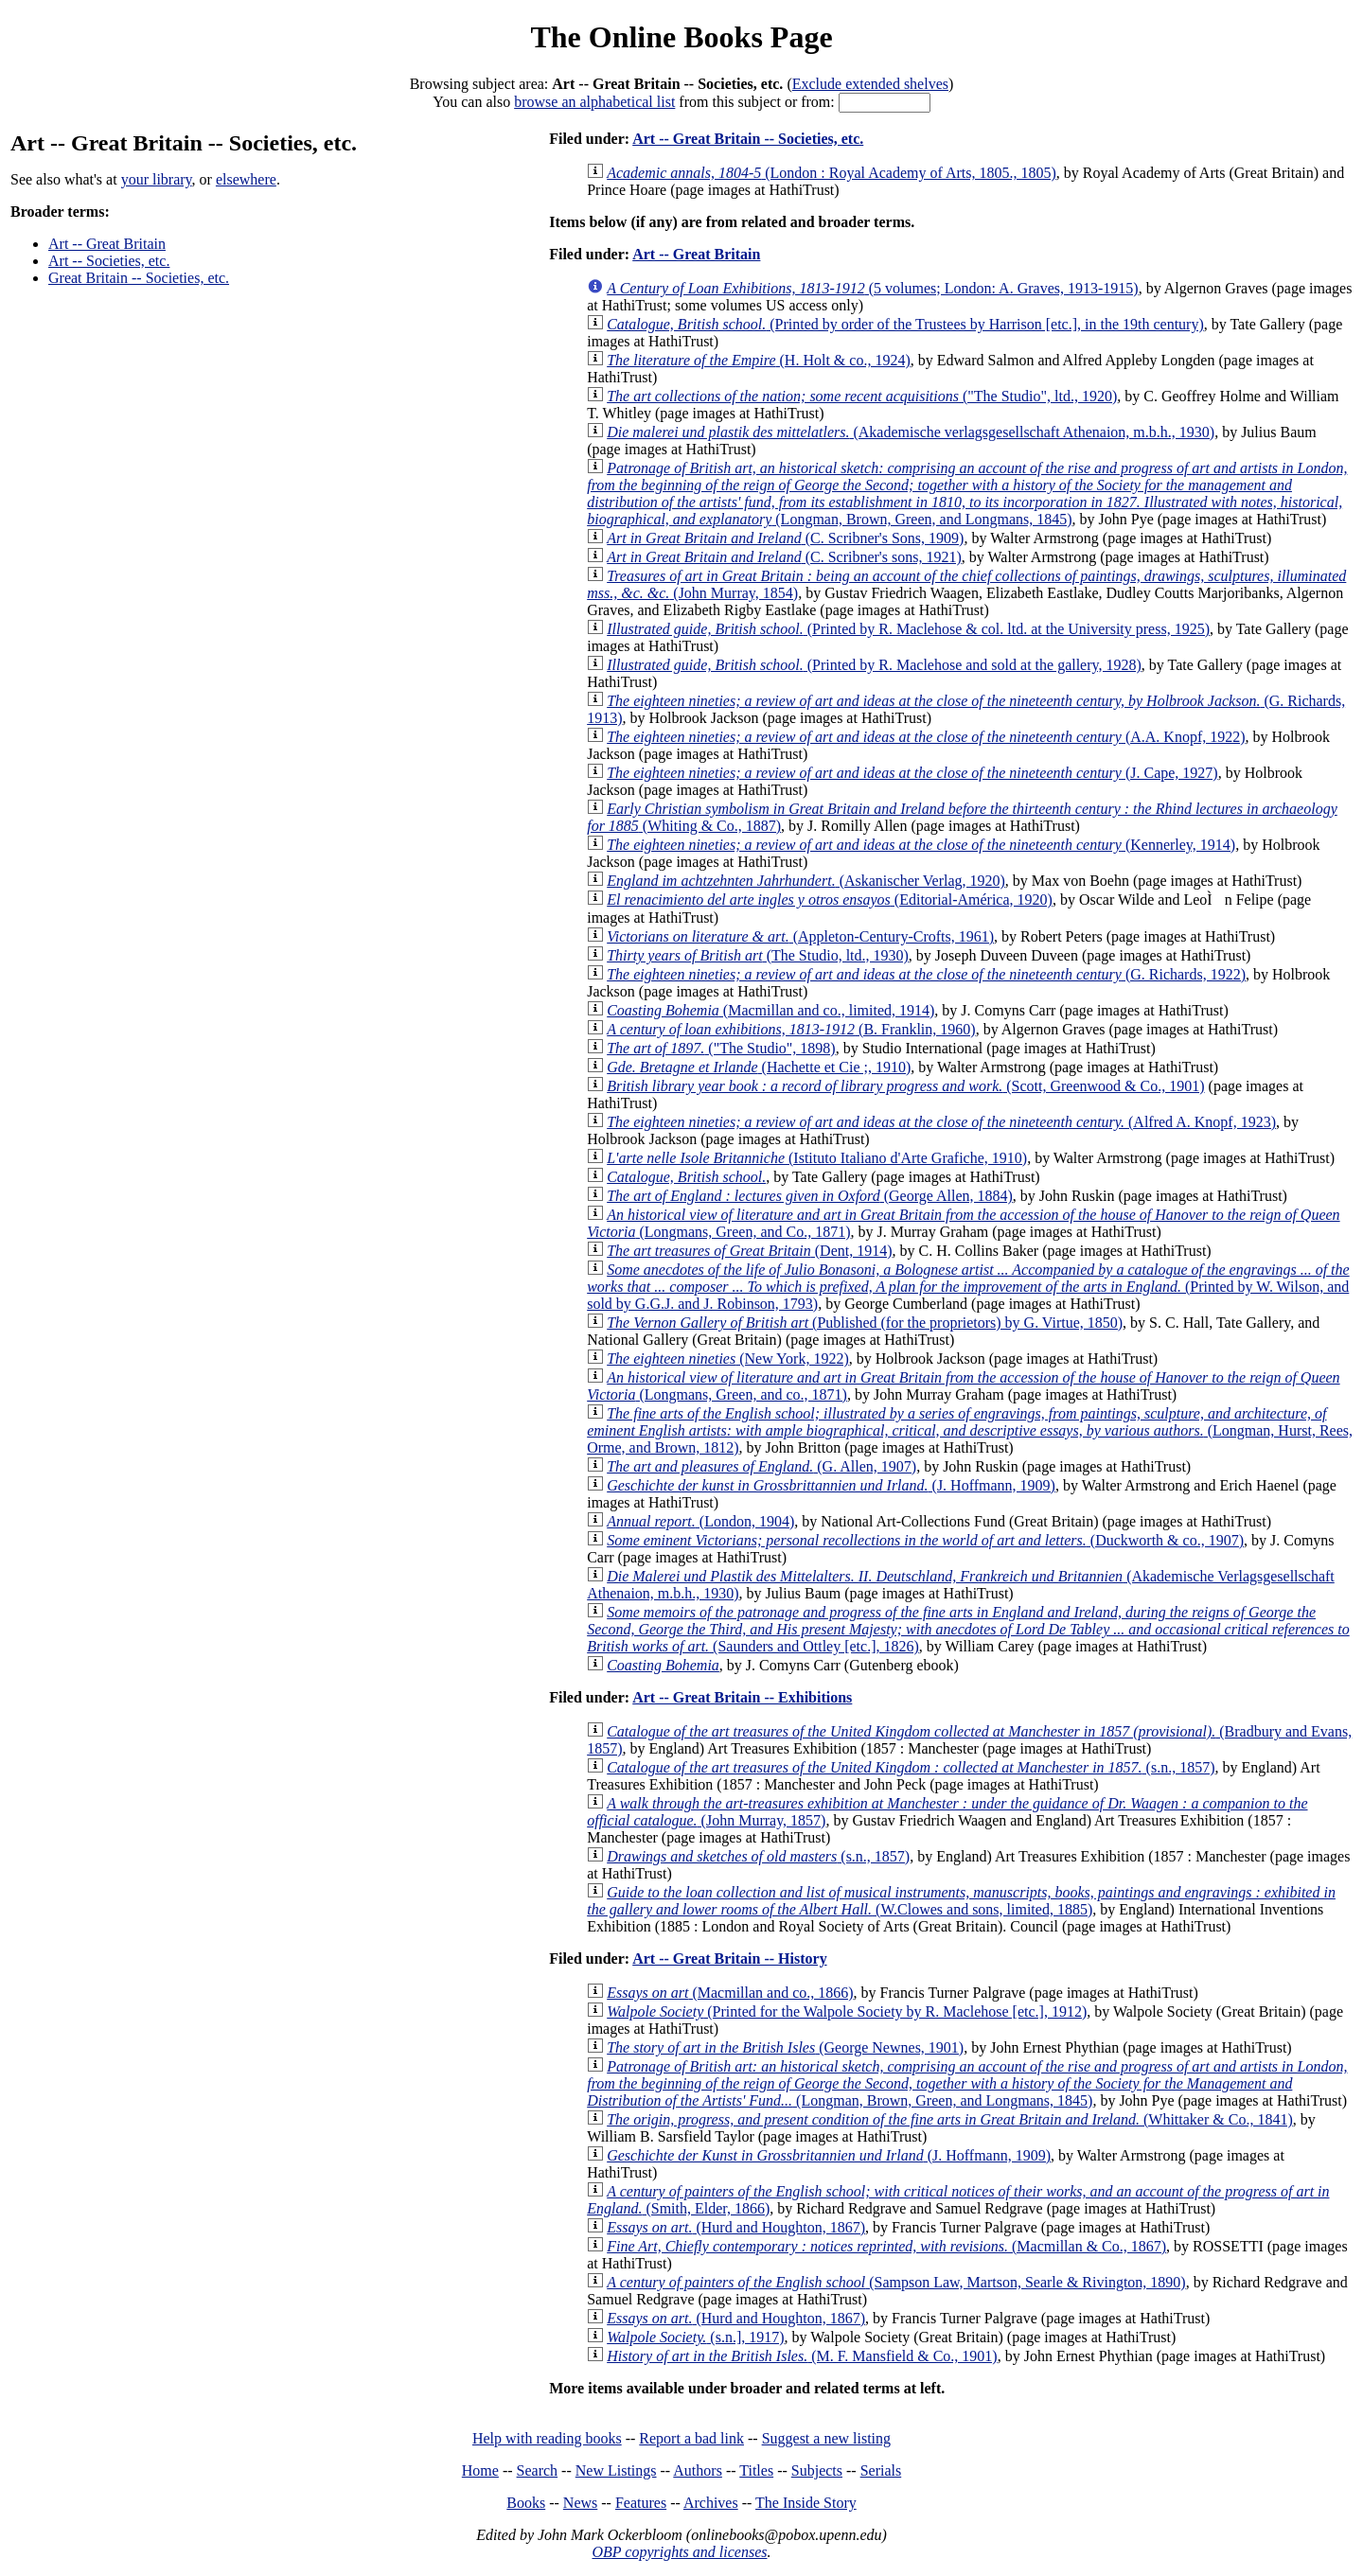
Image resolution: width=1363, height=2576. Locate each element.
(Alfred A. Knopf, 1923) (941, 1122)
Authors (697, 2470)
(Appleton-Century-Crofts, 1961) (800, 936)
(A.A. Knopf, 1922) (926, 737)
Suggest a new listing (826, 2438)
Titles (756, 2470)
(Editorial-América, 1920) (830, 899)
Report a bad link (691, 2438)
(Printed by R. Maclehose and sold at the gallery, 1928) (874, 665)
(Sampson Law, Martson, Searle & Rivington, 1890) (896, 2282)
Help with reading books (547, 2438)
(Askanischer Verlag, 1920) (806, 881)
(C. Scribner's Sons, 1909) (785, 538)
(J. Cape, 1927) (912, 773)
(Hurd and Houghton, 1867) (736, 2227)
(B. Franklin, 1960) (791, 1029)
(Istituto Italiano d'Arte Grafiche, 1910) (817, 1158)
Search (537, 2470)
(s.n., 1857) (910, 1767)
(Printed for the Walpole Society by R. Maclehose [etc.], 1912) (847, 2011)
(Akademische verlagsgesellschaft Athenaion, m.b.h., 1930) (910, 432)
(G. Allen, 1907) (761, 1466)
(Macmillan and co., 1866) (730, 1993)
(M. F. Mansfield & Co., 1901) (802, 2356)
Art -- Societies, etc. (108, 261)
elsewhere (246, 179)
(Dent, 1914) (749, 1251)
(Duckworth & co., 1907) (925, 1540)
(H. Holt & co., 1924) (759, 360)
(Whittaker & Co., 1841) (950, 2119)
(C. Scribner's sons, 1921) (784, 557)
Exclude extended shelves (870, 84)
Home (480, 2470)
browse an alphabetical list (594, 102)
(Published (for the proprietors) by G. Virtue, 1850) (865, 1322)
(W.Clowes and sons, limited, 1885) (961, 1900)
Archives (710, 2503)
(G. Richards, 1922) (926, 974)
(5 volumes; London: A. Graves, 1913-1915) (872, 288)
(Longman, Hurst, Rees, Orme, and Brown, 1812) (970, 1430)
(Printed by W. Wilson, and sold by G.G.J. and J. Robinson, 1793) (968, 1287)
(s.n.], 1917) (695, 2337)
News (580, 2503)
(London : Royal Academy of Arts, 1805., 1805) (831, 173)
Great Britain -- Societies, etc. (138, 278)
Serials (881, 2470)
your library (156, 179)
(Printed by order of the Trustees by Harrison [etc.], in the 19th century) (905, 324)
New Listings (616, 2470)
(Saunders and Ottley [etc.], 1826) (968, 1629)
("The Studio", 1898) (721, 1048)
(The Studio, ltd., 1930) (758, 955)
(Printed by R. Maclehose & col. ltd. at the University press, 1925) (908, 629)
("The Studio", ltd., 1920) (862, 396)
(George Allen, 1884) (810, 1196)
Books (525, 2503)
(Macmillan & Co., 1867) (886, 2246)
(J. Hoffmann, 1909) (831, 1485)
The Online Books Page (681, 37)
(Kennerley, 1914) (921, 845)
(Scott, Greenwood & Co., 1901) (905, 1086)
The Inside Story (806, 2503)
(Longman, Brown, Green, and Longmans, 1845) (967, 493)
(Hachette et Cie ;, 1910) (759, 1067)
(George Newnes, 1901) (785, 2047)
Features (640, 2503)
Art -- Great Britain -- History (729, 1958)
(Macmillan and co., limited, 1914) (770, 1010)
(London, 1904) (700, 1521)
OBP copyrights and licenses (679, 2552)
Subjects (816, 2470)
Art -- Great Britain (107, 244)
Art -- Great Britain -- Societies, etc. (747, 139)
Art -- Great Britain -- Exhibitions (742, 1697)
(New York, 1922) (728, 1358)
